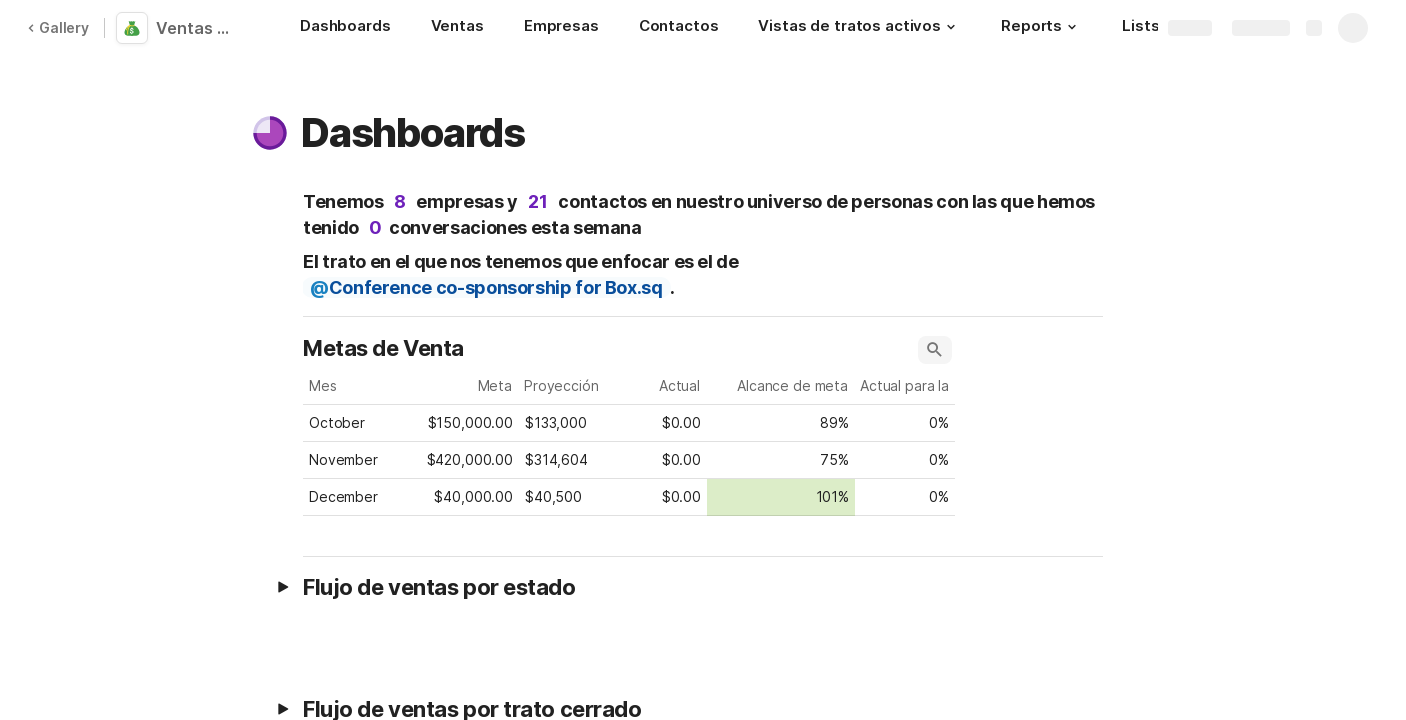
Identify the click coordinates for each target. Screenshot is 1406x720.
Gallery (58, 27)
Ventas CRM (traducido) (202, 28)
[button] (951, 27)
